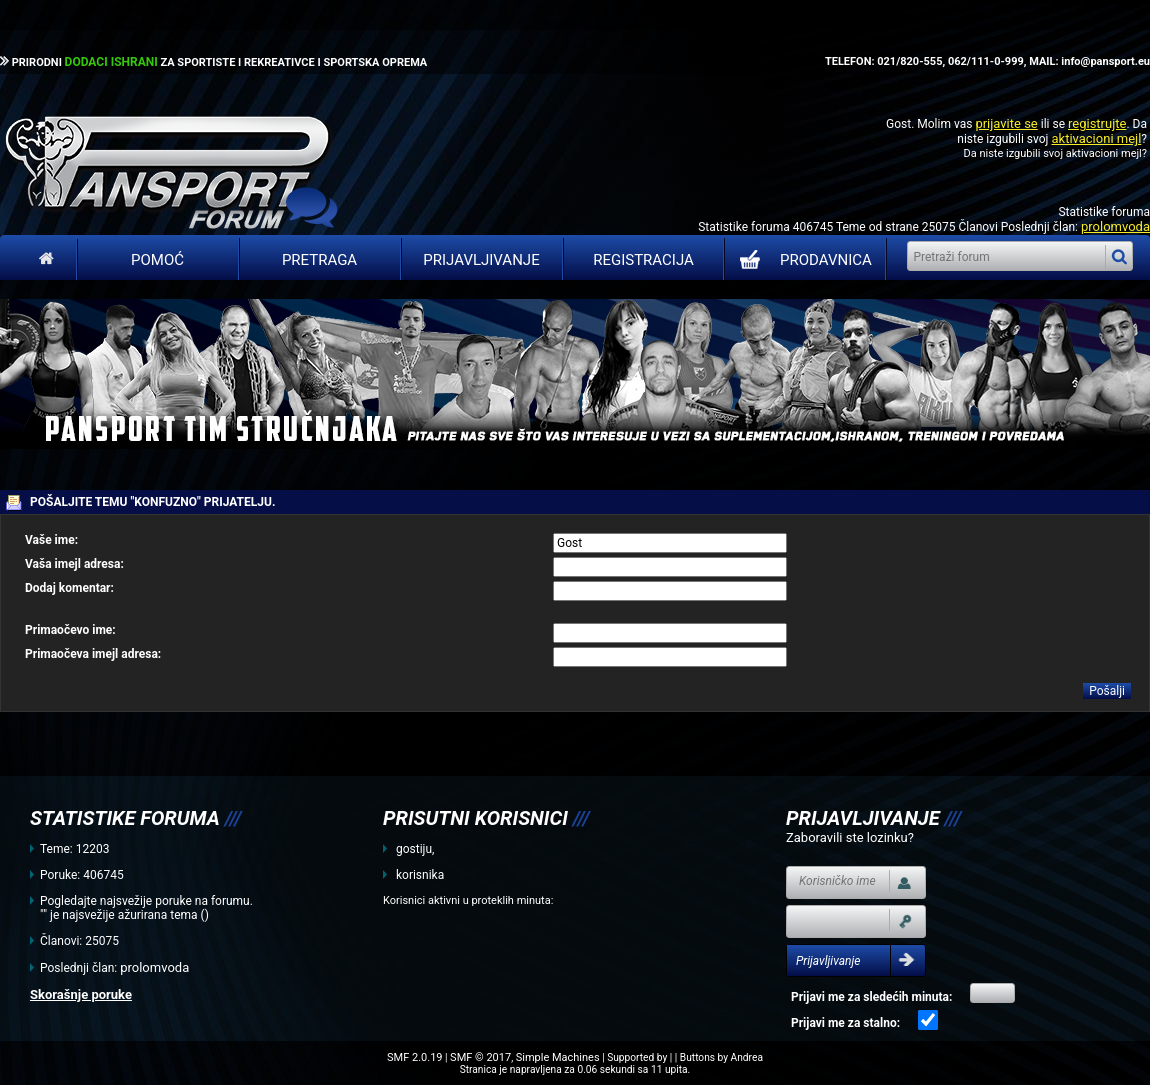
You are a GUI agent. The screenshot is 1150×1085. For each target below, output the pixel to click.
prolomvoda (1115, 226)
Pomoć (157, 260)
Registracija (643, 260)
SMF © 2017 (480, 1057)
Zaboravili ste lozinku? (850, 837)
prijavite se (1006, 123)
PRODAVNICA (801, 260)
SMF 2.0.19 (414, 1057)
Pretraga (319, 260)
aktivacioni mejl (1096, 138)
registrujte (1097, 123)
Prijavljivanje (481, 260)
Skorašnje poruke (81, 994)
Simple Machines (558, 1057)
